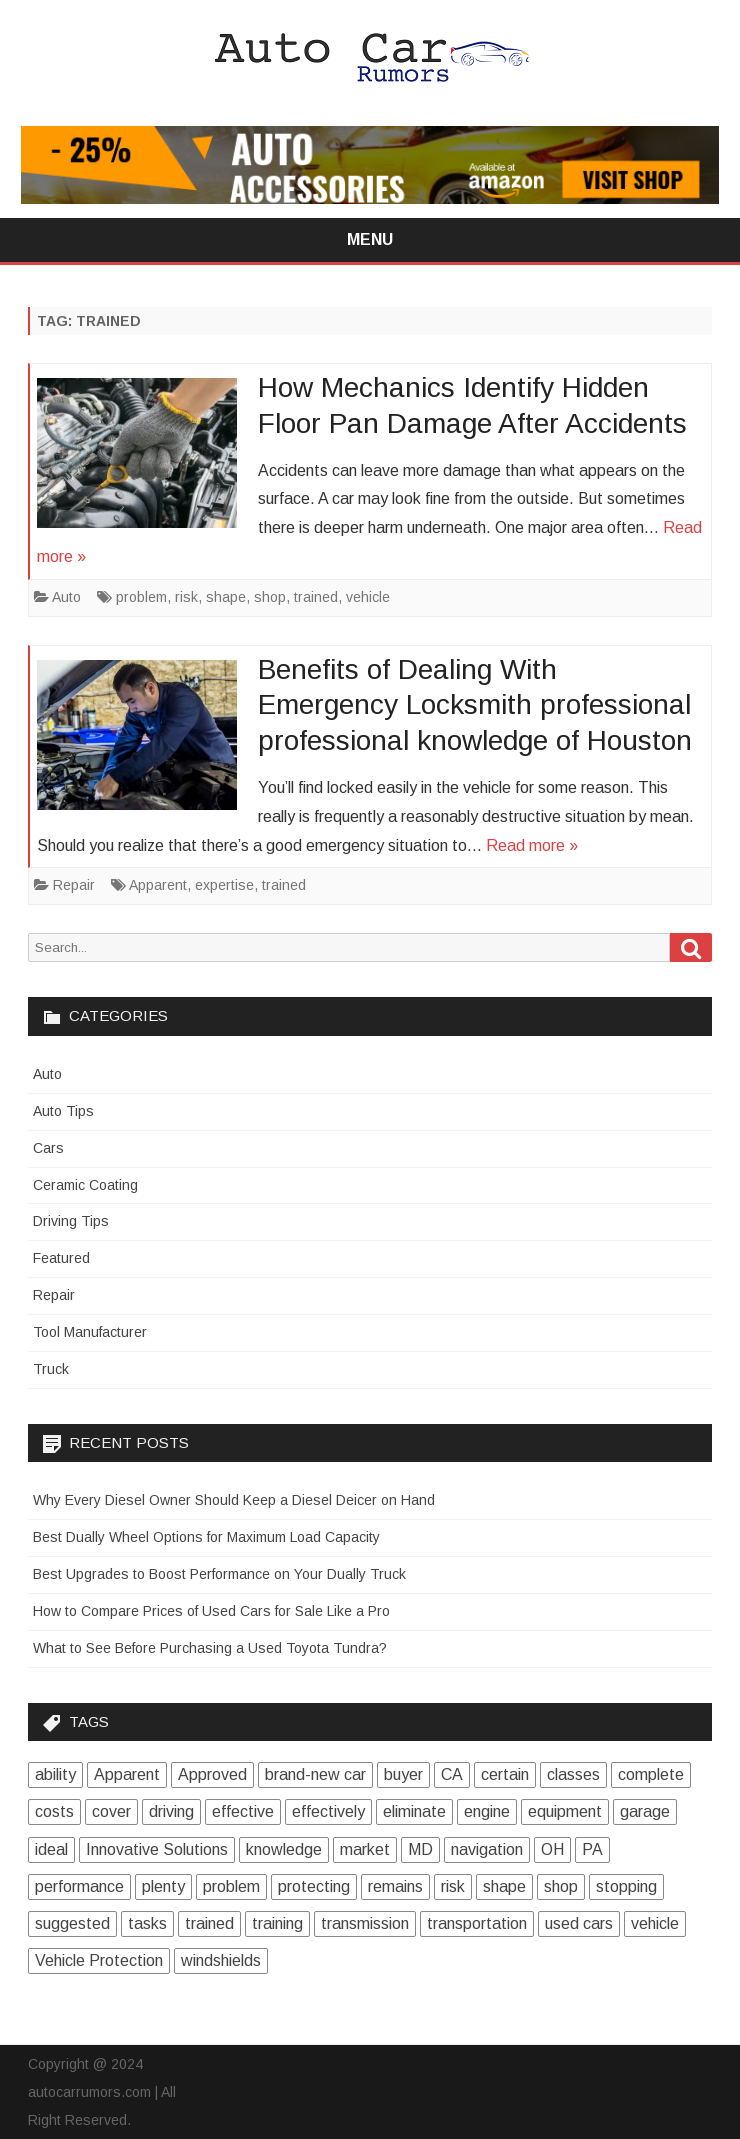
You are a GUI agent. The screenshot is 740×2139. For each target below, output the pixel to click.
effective (243, 1811)
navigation (487, 1849)
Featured (61, 1258)
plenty (163, 1886)
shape (226, 597)
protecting (314, 1886)
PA (592, 1849)
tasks (147, 1923)
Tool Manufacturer (90, 1332)
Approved (212, 1774)
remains (395, 1886)
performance (79, 1886)
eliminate (414, 1811)
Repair (74, 885)
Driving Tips (71, 1221)
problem (141, 597)
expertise (224, 885)
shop (270, 597)
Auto (66, 597)
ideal (51, 1849)
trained (316, 597)
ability (55, 1774)
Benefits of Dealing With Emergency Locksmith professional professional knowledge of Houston (475, 705)
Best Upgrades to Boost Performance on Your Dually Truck (219, 1574)
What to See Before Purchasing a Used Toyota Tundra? (210, 1648)
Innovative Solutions (157, 1849)
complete (651, 1774)
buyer (403, 1774)
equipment (565, 1811)
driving (171, 1811)
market (365, 1849)
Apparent (158, 885)
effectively (328, 1811)
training (277, 1923)
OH (552, 1849)
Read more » (532, 845)
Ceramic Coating (85, 1185)
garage (645, 1811)
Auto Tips (63, 1111)
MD (420, 1849)
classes (573, 1774)
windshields (221, 1960)
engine (487, 1811)
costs (54, 1811)
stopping (626, 1886)
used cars (579, 1923)
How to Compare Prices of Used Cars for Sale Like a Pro (211, 1611)
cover (111, 1811)
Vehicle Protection (99, 1960)
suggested (72, 1923)
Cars (48, 1148)
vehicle (368, 597)
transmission (365, 1923)
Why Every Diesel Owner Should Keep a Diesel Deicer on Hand (234, 1500)
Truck (51, 1369)
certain (505, 1774)
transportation (477, 1923)
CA (452, 1774)
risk (186, 597)
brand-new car (315, 1774)
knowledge (284, 1849)
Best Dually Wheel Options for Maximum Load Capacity (206, 1537)
